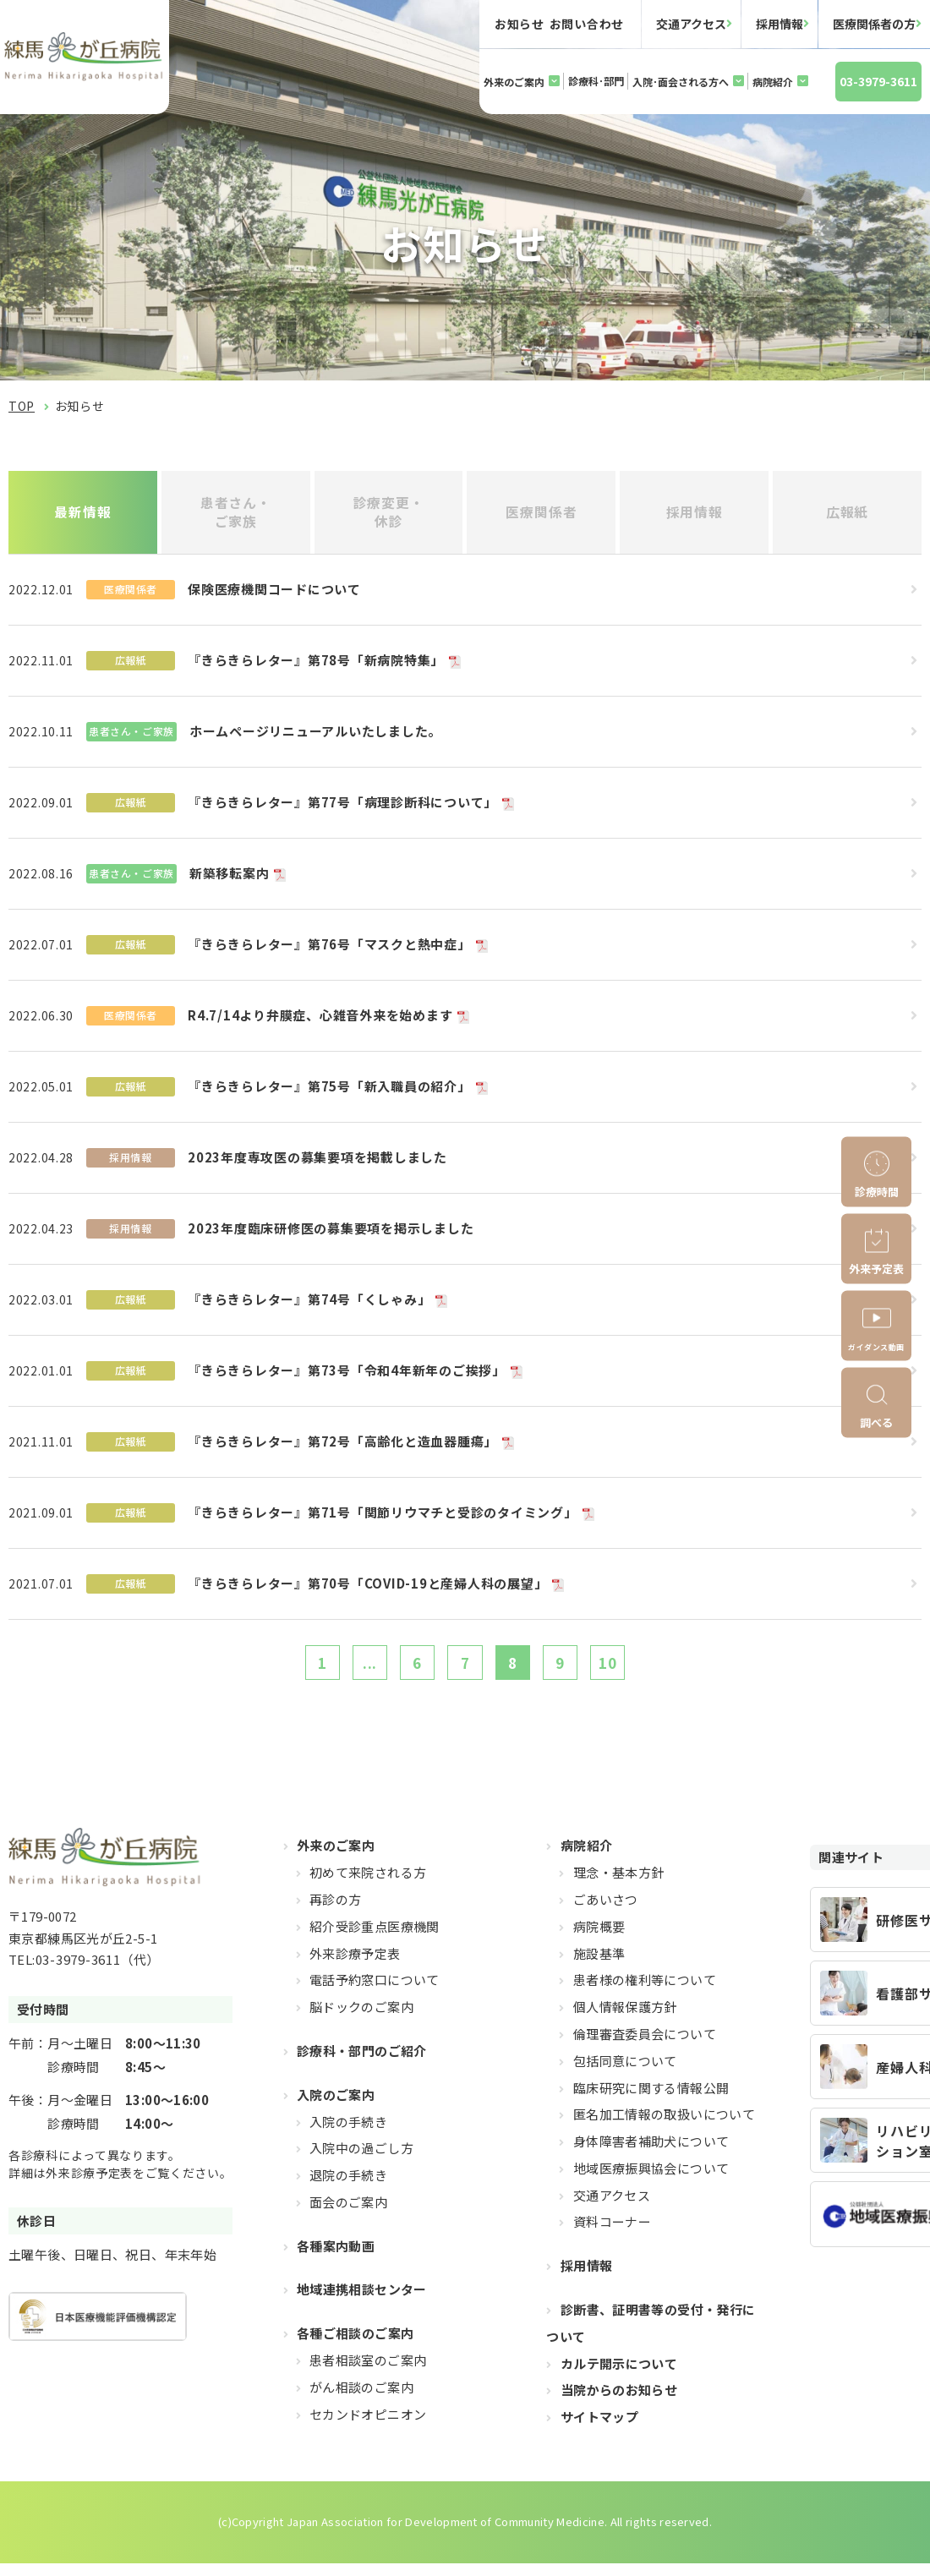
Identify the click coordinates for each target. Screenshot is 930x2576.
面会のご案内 (348, 2214)
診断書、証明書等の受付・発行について (650, 2335)
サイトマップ (599, 2429)
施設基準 (599, 1966)
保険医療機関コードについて (274, 595)
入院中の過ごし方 (361, 2160)
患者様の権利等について (644, 1992)
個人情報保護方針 (625, 2019)
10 (630, 1671)
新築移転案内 (229, 879)
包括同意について (625, 2073)
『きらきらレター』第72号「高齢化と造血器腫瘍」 (342, 1447)
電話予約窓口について (374, 1992)
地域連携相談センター (362, 2302)
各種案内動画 (336, 2258)
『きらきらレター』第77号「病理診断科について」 (342, 808)
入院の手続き (348, 2134)
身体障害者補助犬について (651, 2154)
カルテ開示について (619, 2376)
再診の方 (335, 1912)
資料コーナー (612, 2235)
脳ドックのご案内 (361, 2019)
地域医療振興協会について (651, 2181)
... (355, 1671)
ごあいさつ (605, 1912)
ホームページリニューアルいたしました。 (315, 737)
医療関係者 (541, 515)
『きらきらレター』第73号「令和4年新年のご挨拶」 (347, 1376)
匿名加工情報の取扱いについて (664, 2127)
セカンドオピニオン (367, 2427)
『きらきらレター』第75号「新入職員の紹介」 (329, 1092)
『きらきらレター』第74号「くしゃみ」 (309, 1305)
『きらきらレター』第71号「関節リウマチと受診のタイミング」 (382, 1518)
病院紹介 (772, 81)
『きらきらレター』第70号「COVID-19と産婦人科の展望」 (367, 1589)
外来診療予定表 (355, 1966)
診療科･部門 (596, 81)
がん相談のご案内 (361, 2400)
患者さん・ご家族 (235, 514)
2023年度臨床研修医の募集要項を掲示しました (330, 1234)
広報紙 (847, 515)
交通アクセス (691, 23)
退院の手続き (348, 2187)
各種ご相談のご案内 (355, 2345)
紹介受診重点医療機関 (374, 1939)
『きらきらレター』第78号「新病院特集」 (316, 666)
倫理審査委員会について (644, 2046)
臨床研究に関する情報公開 (651, 2100)
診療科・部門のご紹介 (362, 2063)
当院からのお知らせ (619, 2403)
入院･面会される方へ (680, 81)
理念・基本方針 (619, 1885)
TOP (21, 405)
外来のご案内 (514, 81)
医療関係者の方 (874, 23)
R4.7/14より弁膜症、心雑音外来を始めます (320, 1021)
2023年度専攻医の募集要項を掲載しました (317, 1163)
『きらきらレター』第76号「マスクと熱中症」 (329, 950)
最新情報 (83, 515)
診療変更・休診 (388, 514)
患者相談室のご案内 (367, 2373)
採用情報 (779, 23)
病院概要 (599, 1939)
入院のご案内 (336, 2107)
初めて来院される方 (367, 1885)
